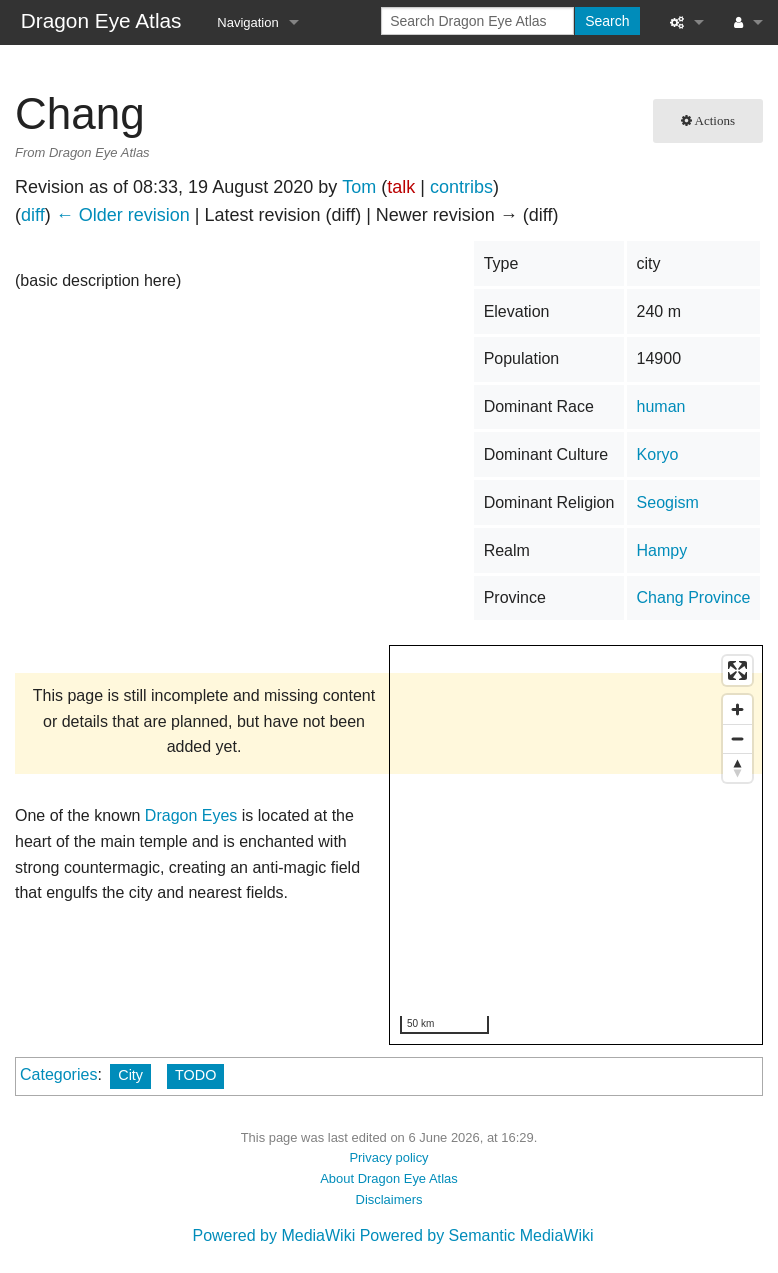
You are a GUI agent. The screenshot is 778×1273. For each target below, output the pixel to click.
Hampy (662, 550)
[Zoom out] (737, 738)
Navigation (247, 22)
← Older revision (123, 215)
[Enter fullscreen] (737, 670)
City (130, 1075)
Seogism (668, 502)
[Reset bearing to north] (737, 767)
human (661, 406)
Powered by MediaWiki (273, 1235)
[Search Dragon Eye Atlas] (477, 21)
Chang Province (694, 597)
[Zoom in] (737, 709)
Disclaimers (389, 1199)
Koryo (658, 454)
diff (33, 215)
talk (401, 187)
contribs (461, 187)
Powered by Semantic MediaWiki (477, 1235)
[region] (577, 846)
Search (607, 21)
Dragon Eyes (191, 815)
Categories (58, 1074)
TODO (195, 1075)
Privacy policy (388, 1157)
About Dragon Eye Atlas (389, 1178)
